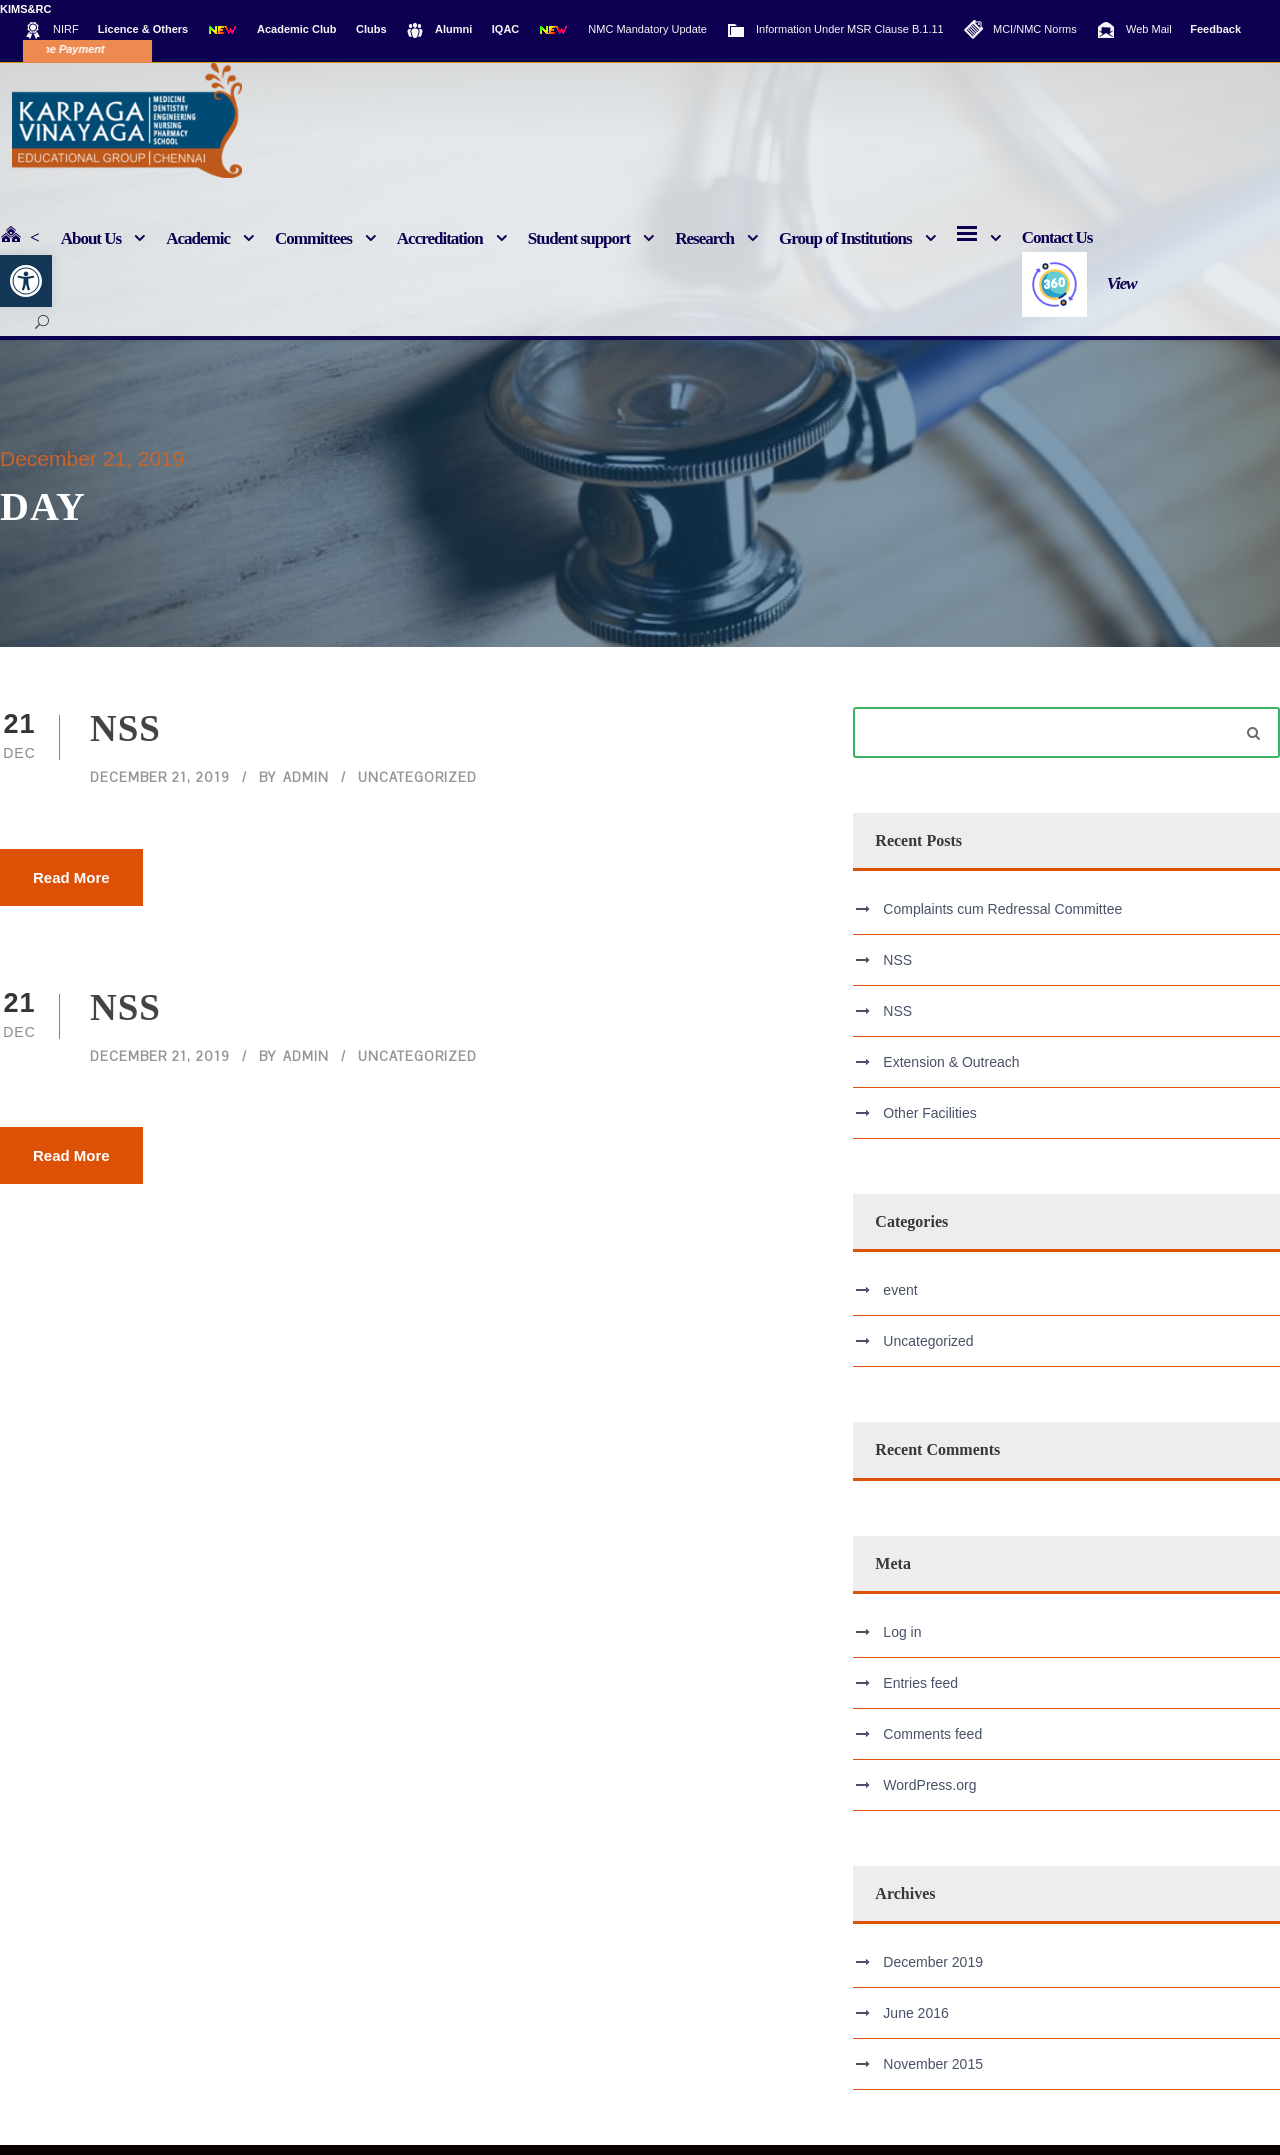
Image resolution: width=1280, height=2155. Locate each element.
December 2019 (933, 1972)
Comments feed (932, 1743)
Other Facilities (929, 1123)
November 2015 (933, 2074)
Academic (198, 238)
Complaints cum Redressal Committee (1002, 919)
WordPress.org (929, 1794)
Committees (313, 238)
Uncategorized (417, 787)
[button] (26, 281)
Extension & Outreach (951, 1072)
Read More (71, 886)
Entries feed (920, 1692)
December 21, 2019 (160, 787)
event (900, 1300)
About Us (91, 238)
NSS (125, 738)
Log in (902, 1641)
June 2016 (915, 2023)
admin (306, 787)
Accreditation (440, 238)
